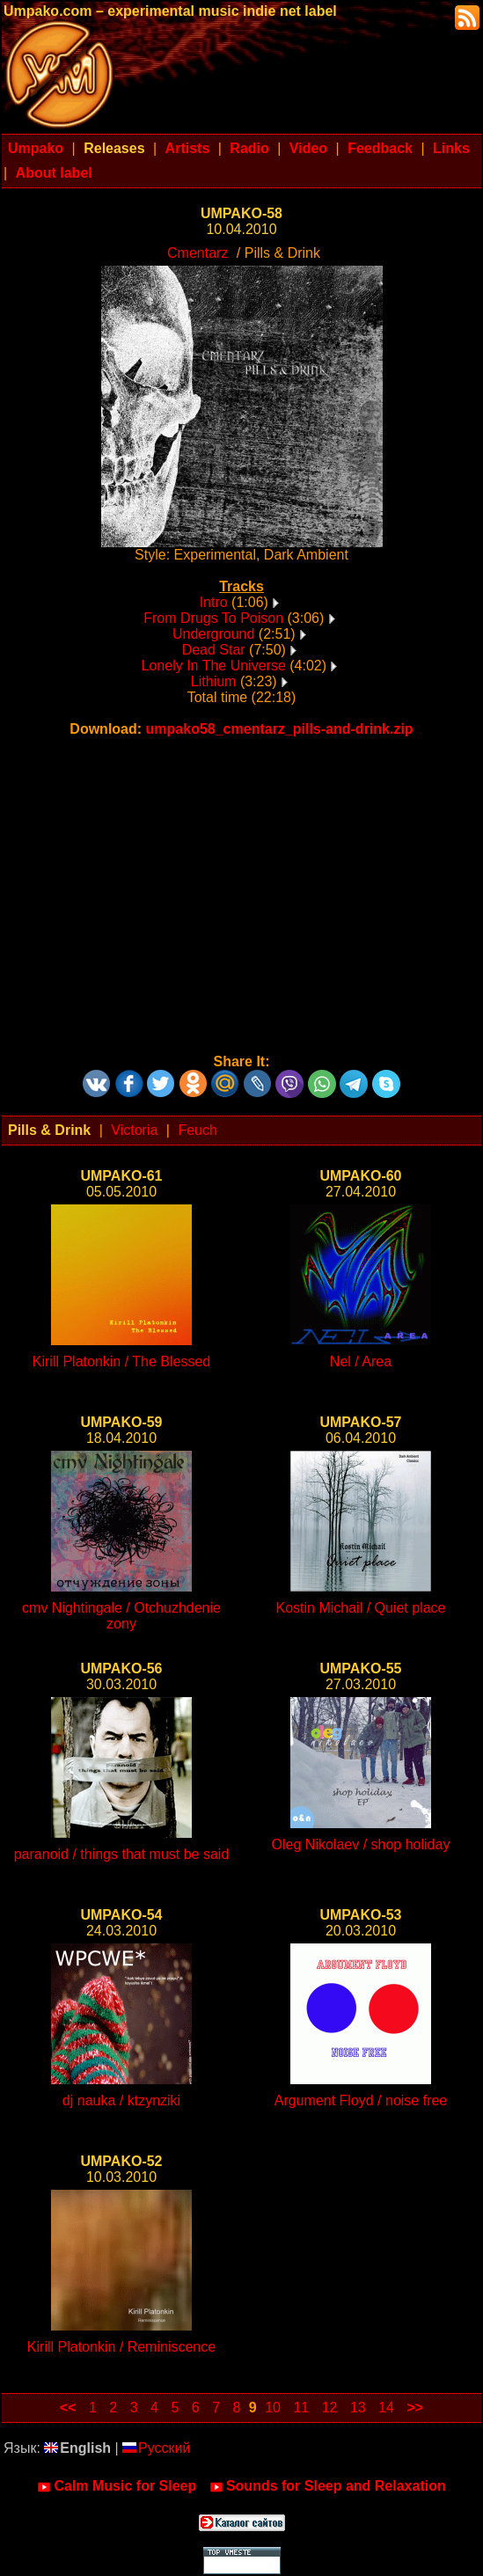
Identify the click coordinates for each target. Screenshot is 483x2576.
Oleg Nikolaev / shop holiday (361, 1844)
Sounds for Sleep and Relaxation (327, 2486)
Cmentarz (197, 252)
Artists (187, 148)
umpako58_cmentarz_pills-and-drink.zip (279, 728)
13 (358, 2407)
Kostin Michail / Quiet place (361, 1607)
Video (308, 148)
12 (330, 2407)
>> (414, 2407)
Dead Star (213, 649)
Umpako (35, 148)
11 (301, 2407)
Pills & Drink (49, 1130)
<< (68, 2407)
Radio (249, 148)
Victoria (134, 1130)
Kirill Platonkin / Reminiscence (121, 2346)
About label (54, 172)
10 (273, 2407)
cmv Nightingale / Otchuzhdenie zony (121, 1615)
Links (451, 148)
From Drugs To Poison (213, 618)
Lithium (214, 681)
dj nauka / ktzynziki (121, 2100)
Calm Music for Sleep (116, 2486)
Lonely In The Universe (214, 665)
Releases (114, 148)
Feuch (197, 1130)
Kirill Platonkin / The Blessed (121, 1361)
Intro (214, 602)
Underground (213, 633)
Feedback (380, 148)
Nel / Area (361, 1361)
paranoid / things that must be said (122, 1854)
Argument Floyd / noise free (361, 2100)
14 (386, 2407)
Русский (156, 2448)
